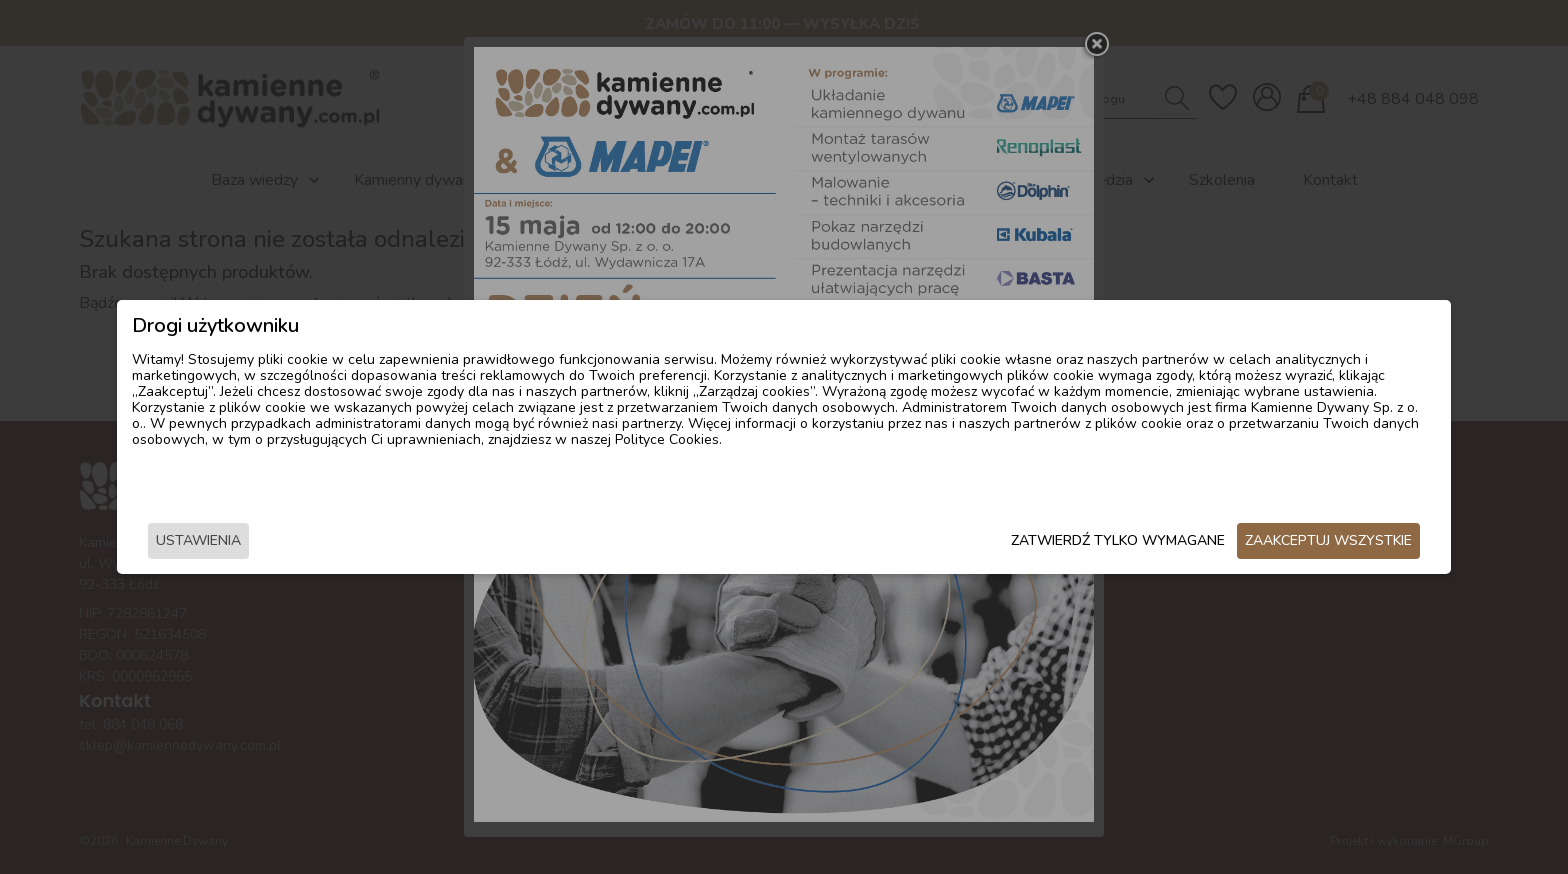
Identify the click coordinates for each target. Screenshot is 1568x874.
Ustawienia (377, 542)
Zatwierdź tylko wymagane (939, 542)
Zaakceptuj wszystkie (1149, 542)
